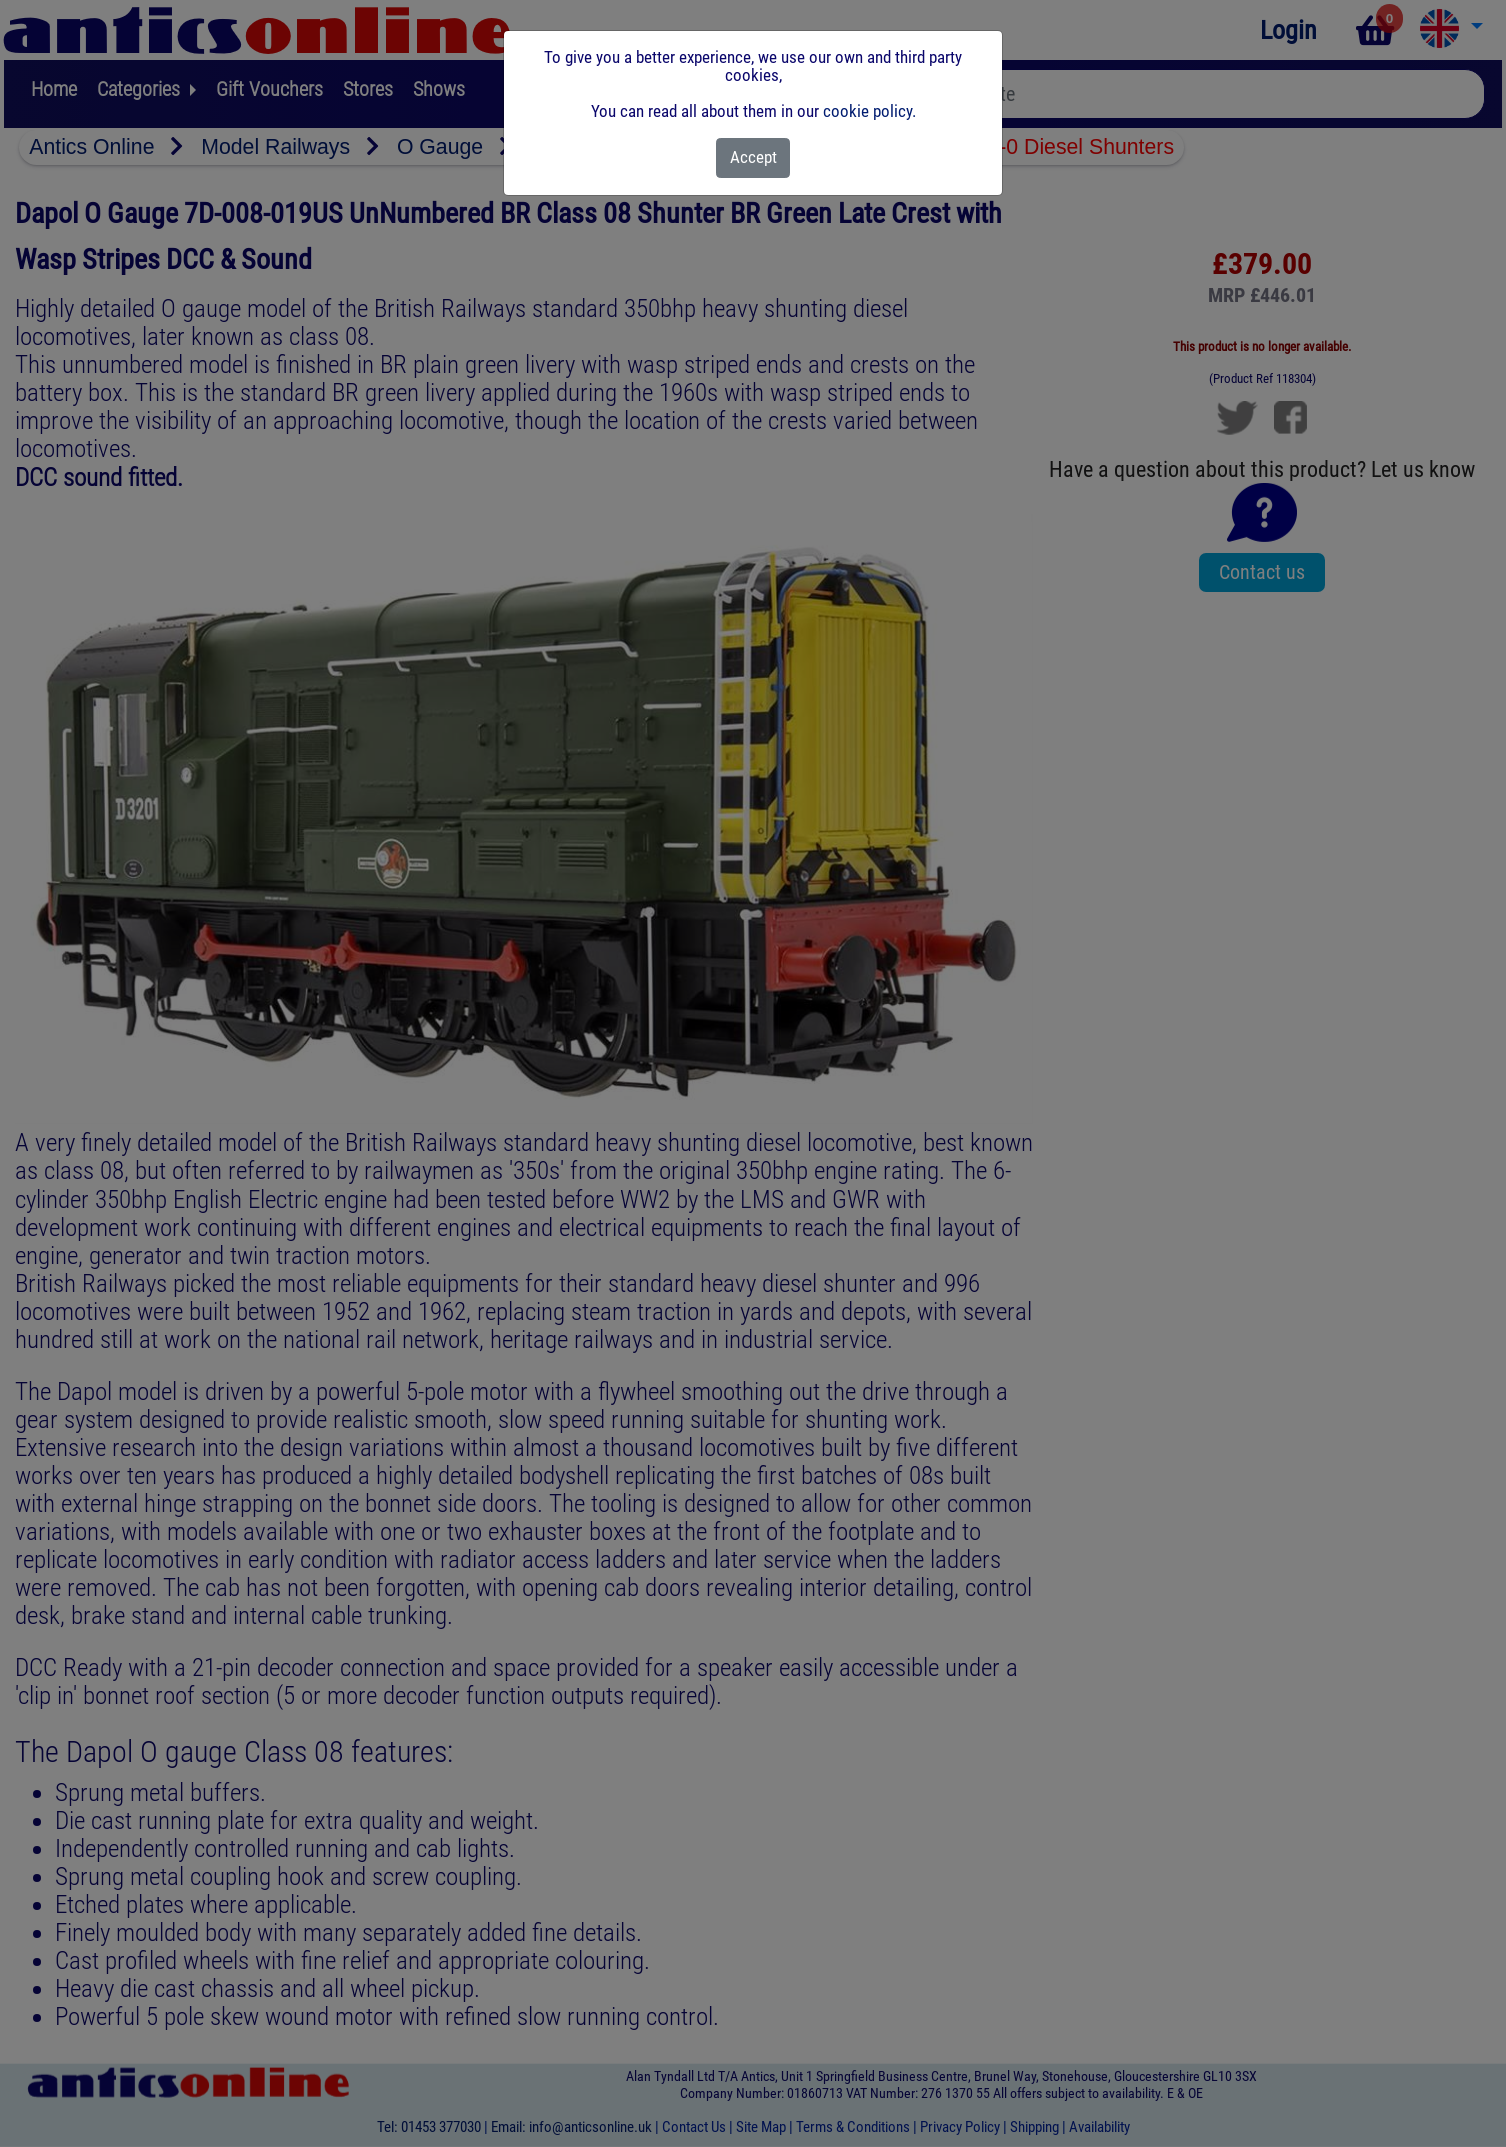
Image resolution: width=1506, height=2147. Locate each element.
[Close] (753, 158)
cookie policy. (869, 111)
